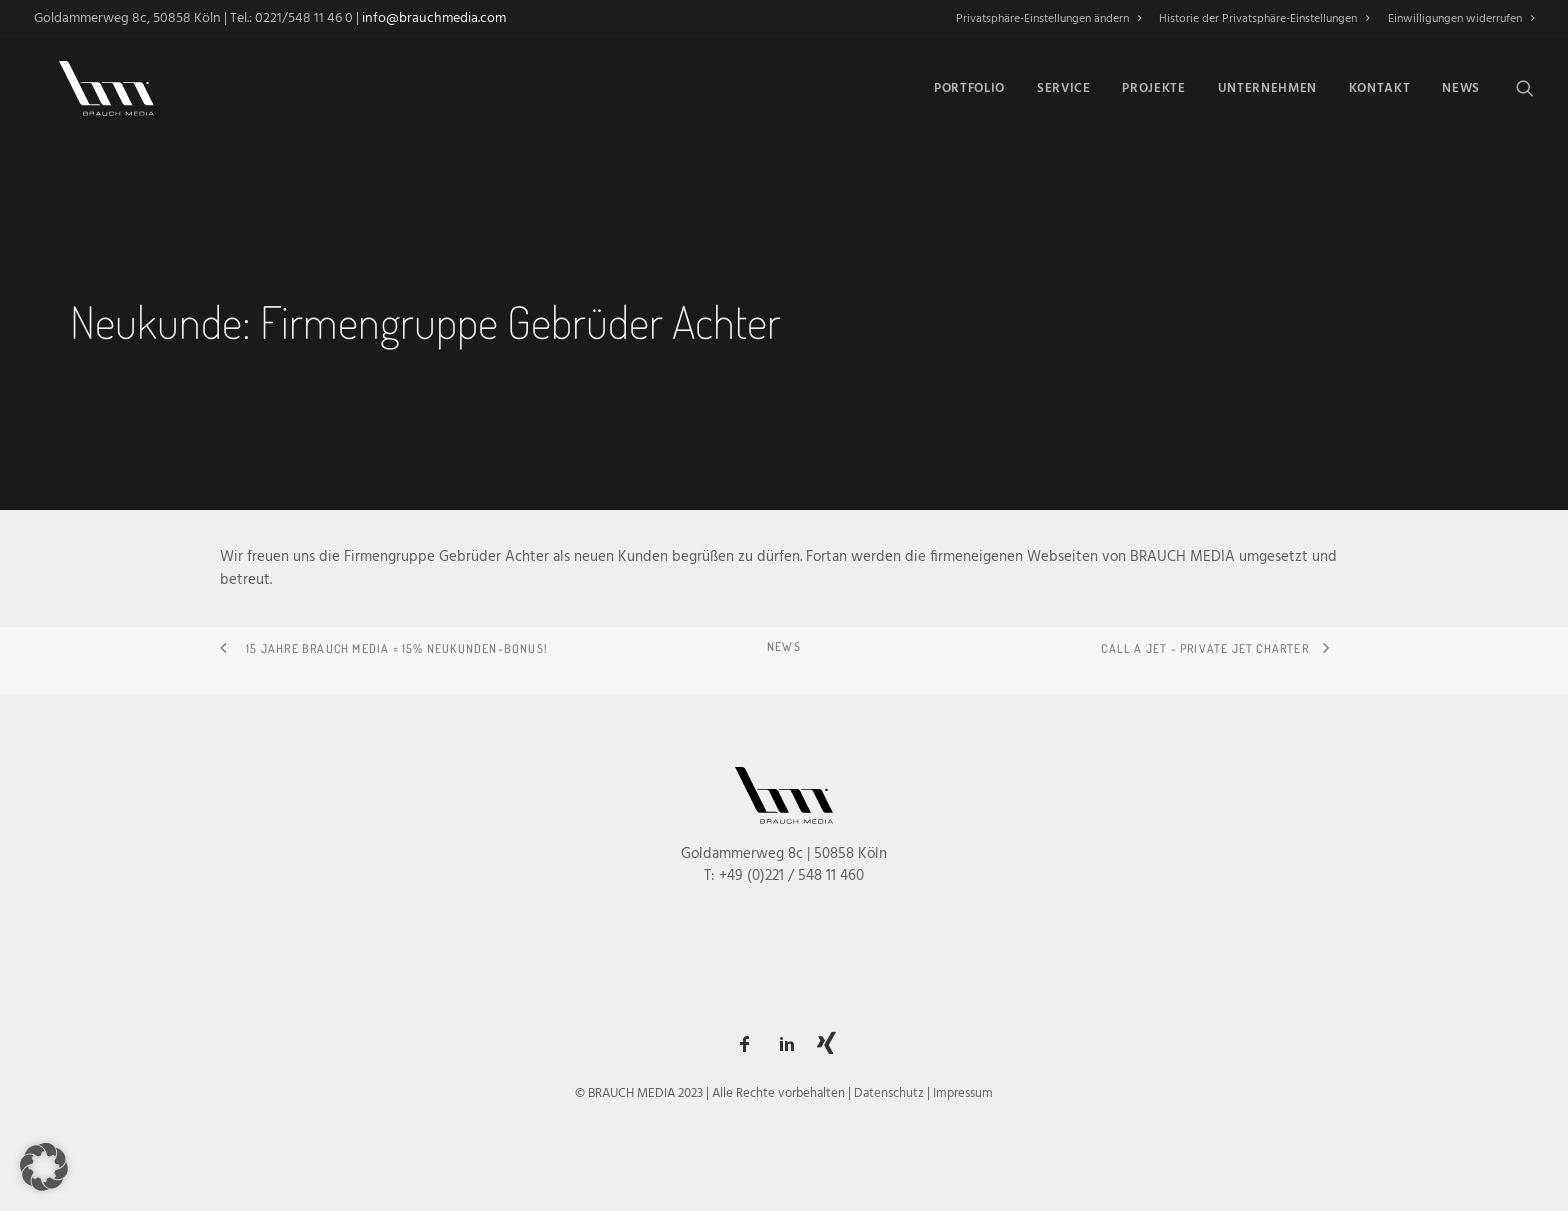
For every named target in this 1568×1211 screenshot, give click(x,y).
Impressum (963, 1093)
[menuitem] (1052, 19)
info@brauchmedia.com (434, 18)
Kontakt (1380, 85)
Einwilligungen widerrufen (1461, 19)
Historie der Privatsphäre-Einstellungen (1264, 19)
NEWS (784, 646)
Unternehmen (1267, 85)
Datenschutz (889, 1093)
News (1461, 85)
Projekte (1153, 85)
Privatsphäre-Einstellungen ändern (1048, 19)
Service (1064, 85)
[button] (1525, 85)
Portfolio (969, 85)
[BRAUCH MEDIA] (94, 85)
